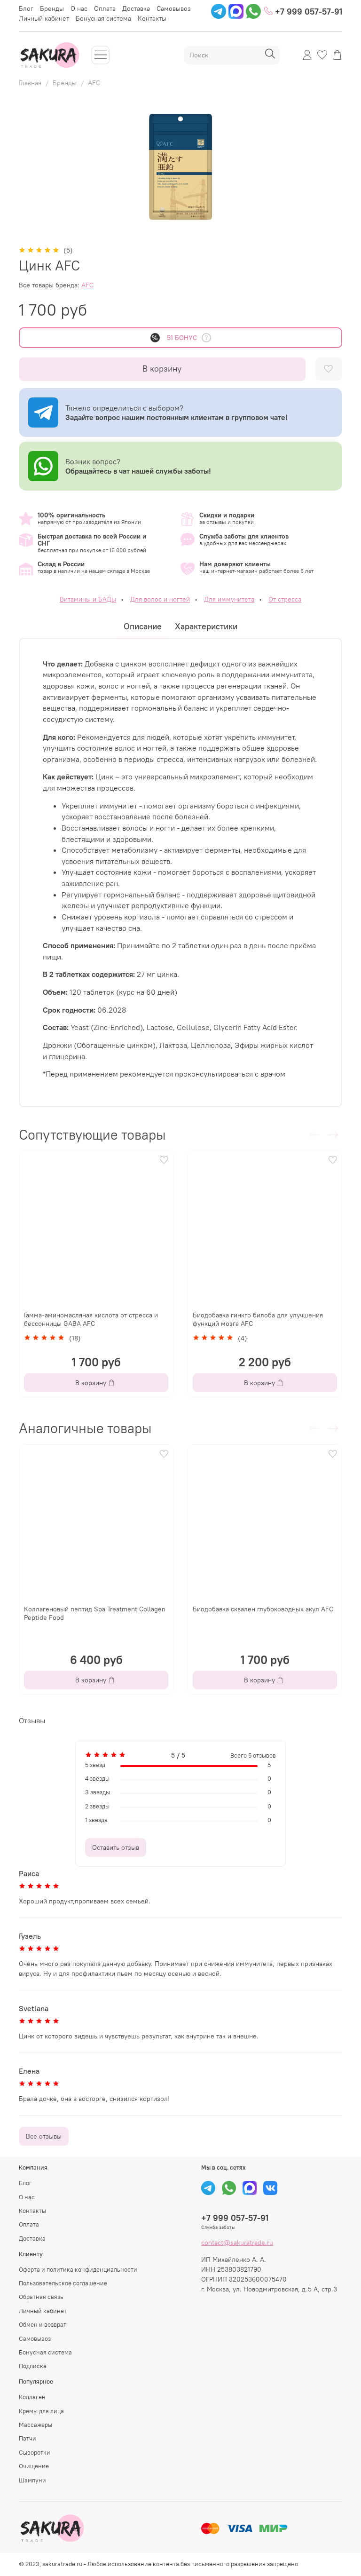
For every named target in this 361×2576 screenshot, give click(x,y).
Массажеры (35, 2424)
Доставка (136, 8)
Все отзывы (44, 2136)
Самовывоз (174, 8)
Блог (26, 8)
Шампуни (32, 2480)
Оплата (105, 8)
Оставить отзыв (115, 1847)
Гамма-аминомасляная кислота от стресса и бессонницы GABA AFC (91, 1319)
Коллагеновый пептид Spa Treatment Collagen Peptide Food (94, 1613)
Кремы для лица (41, 2411)
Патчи (27, 2438)
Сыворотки (34, 2452)
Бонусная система (103, 18)
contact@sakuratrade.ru (237, 2242)
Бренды (52, 8)
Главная (30, 83)
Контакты (152, 18)
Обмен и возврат (42, 2324)
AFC (94, 83)
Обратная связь (41, 2296)
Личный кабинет (44, 18)
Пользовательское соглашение (63, 2283)
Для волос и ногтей (160, 599)
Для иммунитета (229, 599)
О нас (79, 8)
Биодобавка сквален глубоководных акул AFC (263, 1609)
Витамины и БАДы (88, 599)
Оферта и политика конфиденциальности (78, 2269)
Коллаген (32, 2397)
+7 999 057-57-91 (303, 11)
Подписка (33, 2366)
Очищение (34, 2466)
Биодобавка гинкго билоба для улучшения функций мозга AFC (258, 1319)
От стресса (284, 599)
